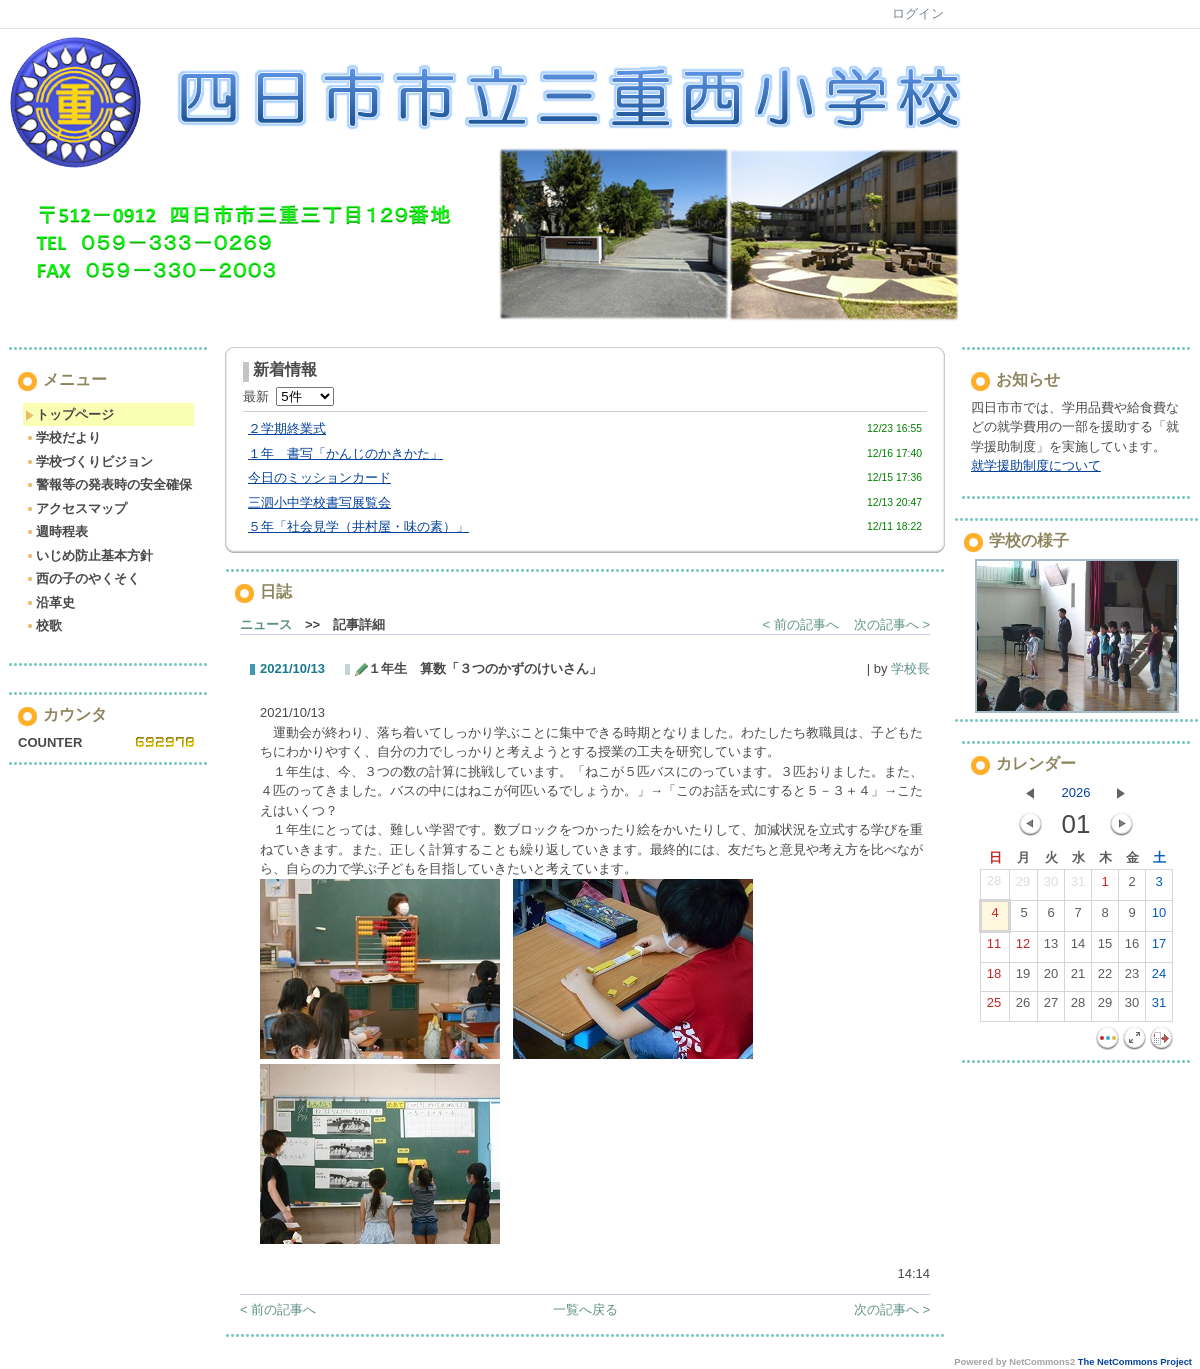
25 (994, 1007)
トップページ (69, 414)
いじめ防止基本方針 (89, 555)
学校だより (63, 437)
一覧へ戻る (585, 1309)
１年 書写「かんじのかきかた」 (345, 453)
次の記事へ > (892, 624)
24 (1159, 978)
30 (1051, 886)
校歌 (43, 625)
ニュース (266, 624)
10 (1159, 917)
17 (1159, 948)
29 (1023, 886)
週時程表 (56, 531)
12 (1023, 948)
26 (1023, 1007)
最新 (288, 396)
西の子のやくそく (82, 578)
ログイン (918, 13)
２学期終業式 (287, 428)
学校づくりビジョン (89, 461)
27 (1051, 1007)
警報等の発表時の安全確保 (108, 484)
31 (1078, 886)
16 (1132, 948)
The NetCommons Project (1135, 1362)
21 (1078, 978)
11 (994, 948)
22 (1105, 978)
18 (994, 978)
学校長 (910, 668)
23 (1132, 978)
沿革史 (50, 602)
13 (1051, 948)
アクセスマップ (76, 508)
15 (1105, 948)
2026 (1076, 792)
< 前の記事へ (801, 624)
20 (1051, 978)
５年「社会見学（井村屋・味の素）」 (358, 526)
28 (994, 885)
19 (1023, 978)
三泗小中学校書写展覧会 (319, 502)
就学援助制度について (1036, 465)
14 (1078, 948)
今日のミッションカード (319, 477)
